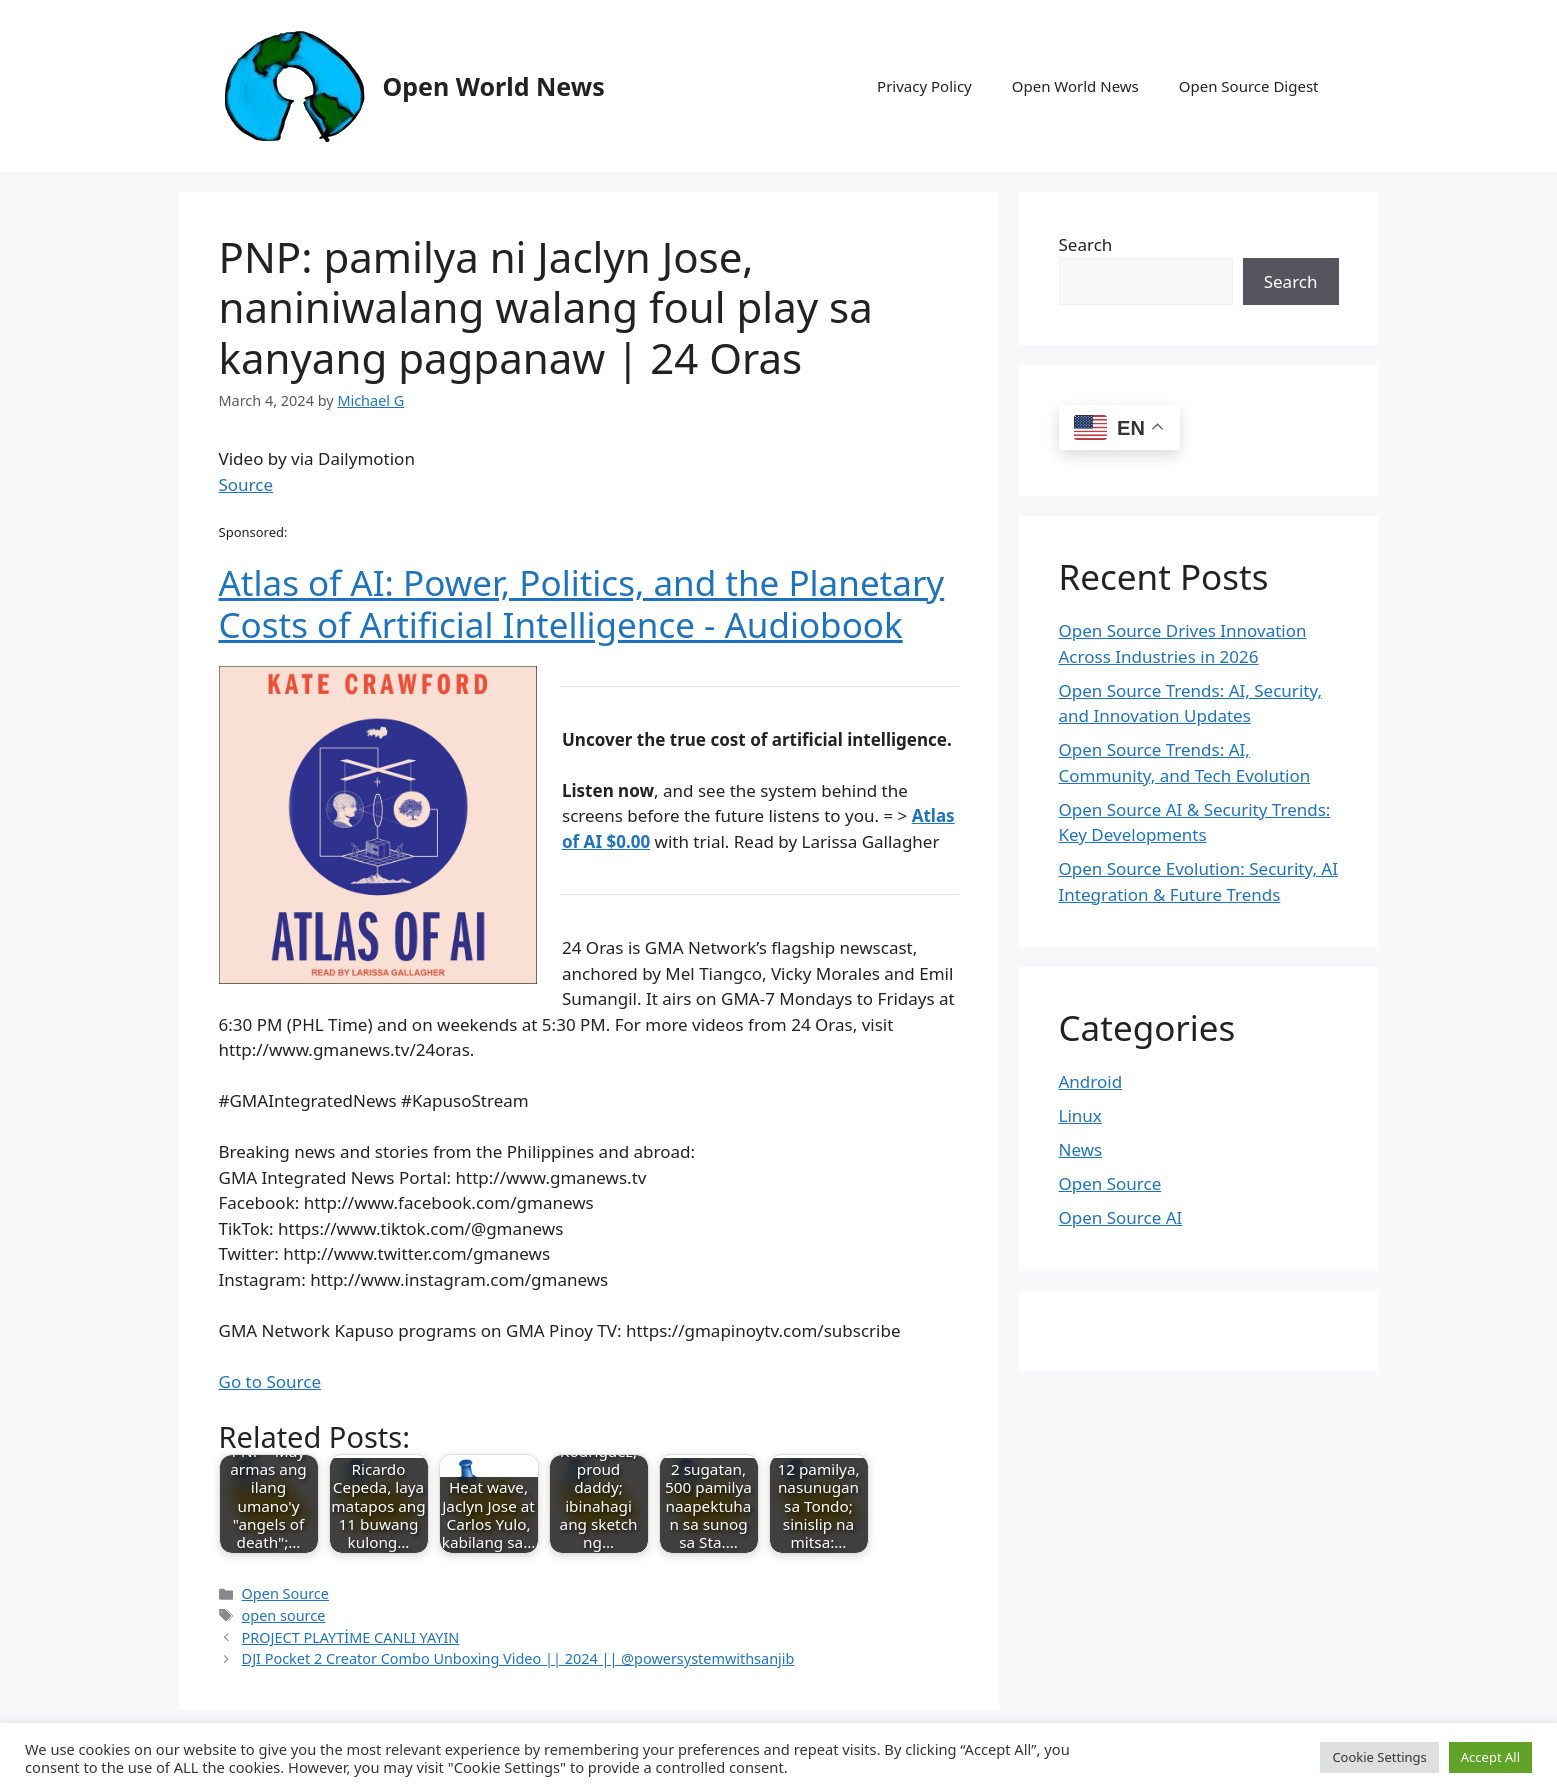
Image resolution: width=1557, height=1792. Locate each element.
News (1081, 1149)
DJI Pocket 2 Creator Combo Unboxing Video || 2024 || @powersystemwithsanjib (518, 1658)
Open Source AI (1121, 1217)
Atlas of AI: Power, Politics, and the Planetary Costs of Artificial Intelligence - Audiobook (582, 603)
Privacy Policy (924, 86)
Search (1086, 244)
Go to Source (270, 1381)
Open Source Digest (1249, 86)
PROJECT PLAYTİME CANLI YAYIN (351, 1637)
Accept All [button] (1490, 1757)
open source (284, 1615)
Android (1091, 1081)
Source (246, 484)
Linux (1080, 1115)
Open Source (285, 1593)
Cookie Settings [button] (1379, 1757)
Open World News (494, 86)
